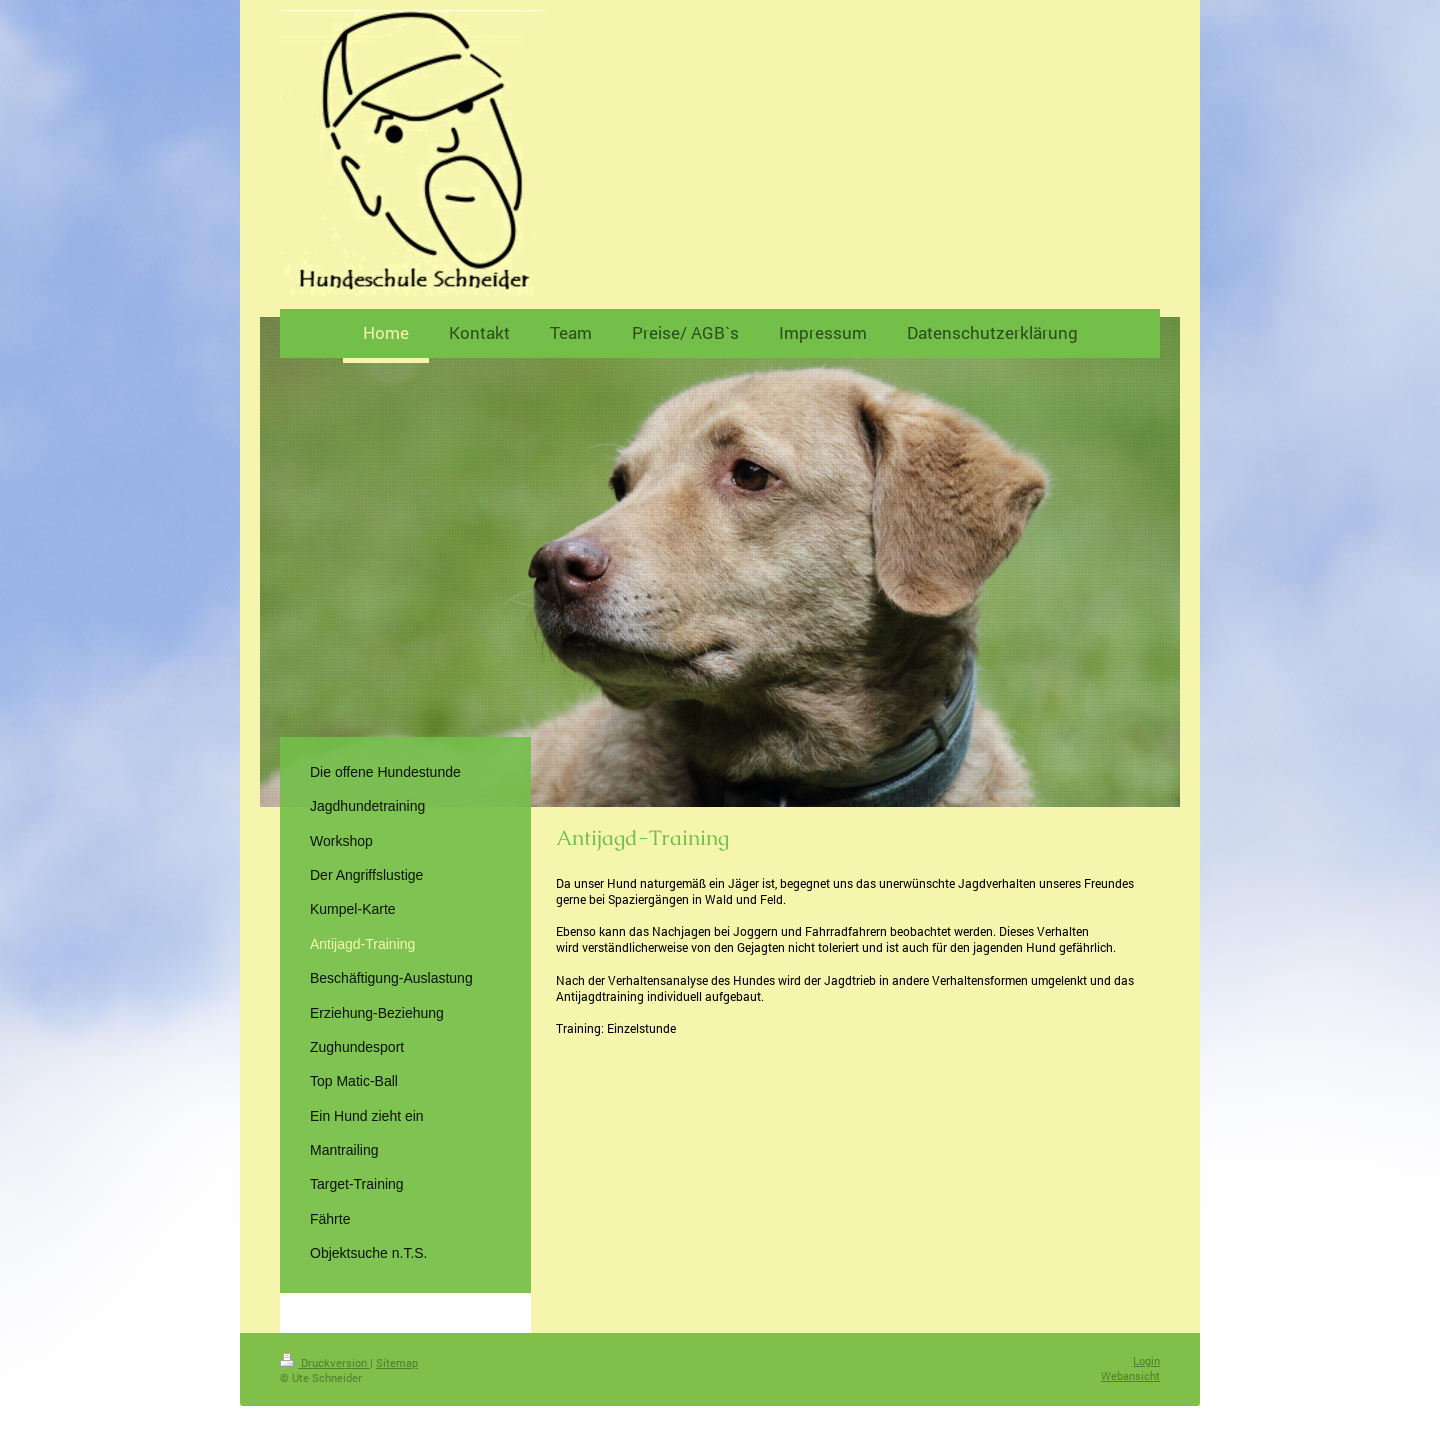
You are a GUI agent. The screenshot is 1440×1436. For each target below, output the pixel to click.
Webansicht (1130, 1375)
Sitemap (397, 1362)
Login (1146, 1360)
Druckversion (325, 1362)
